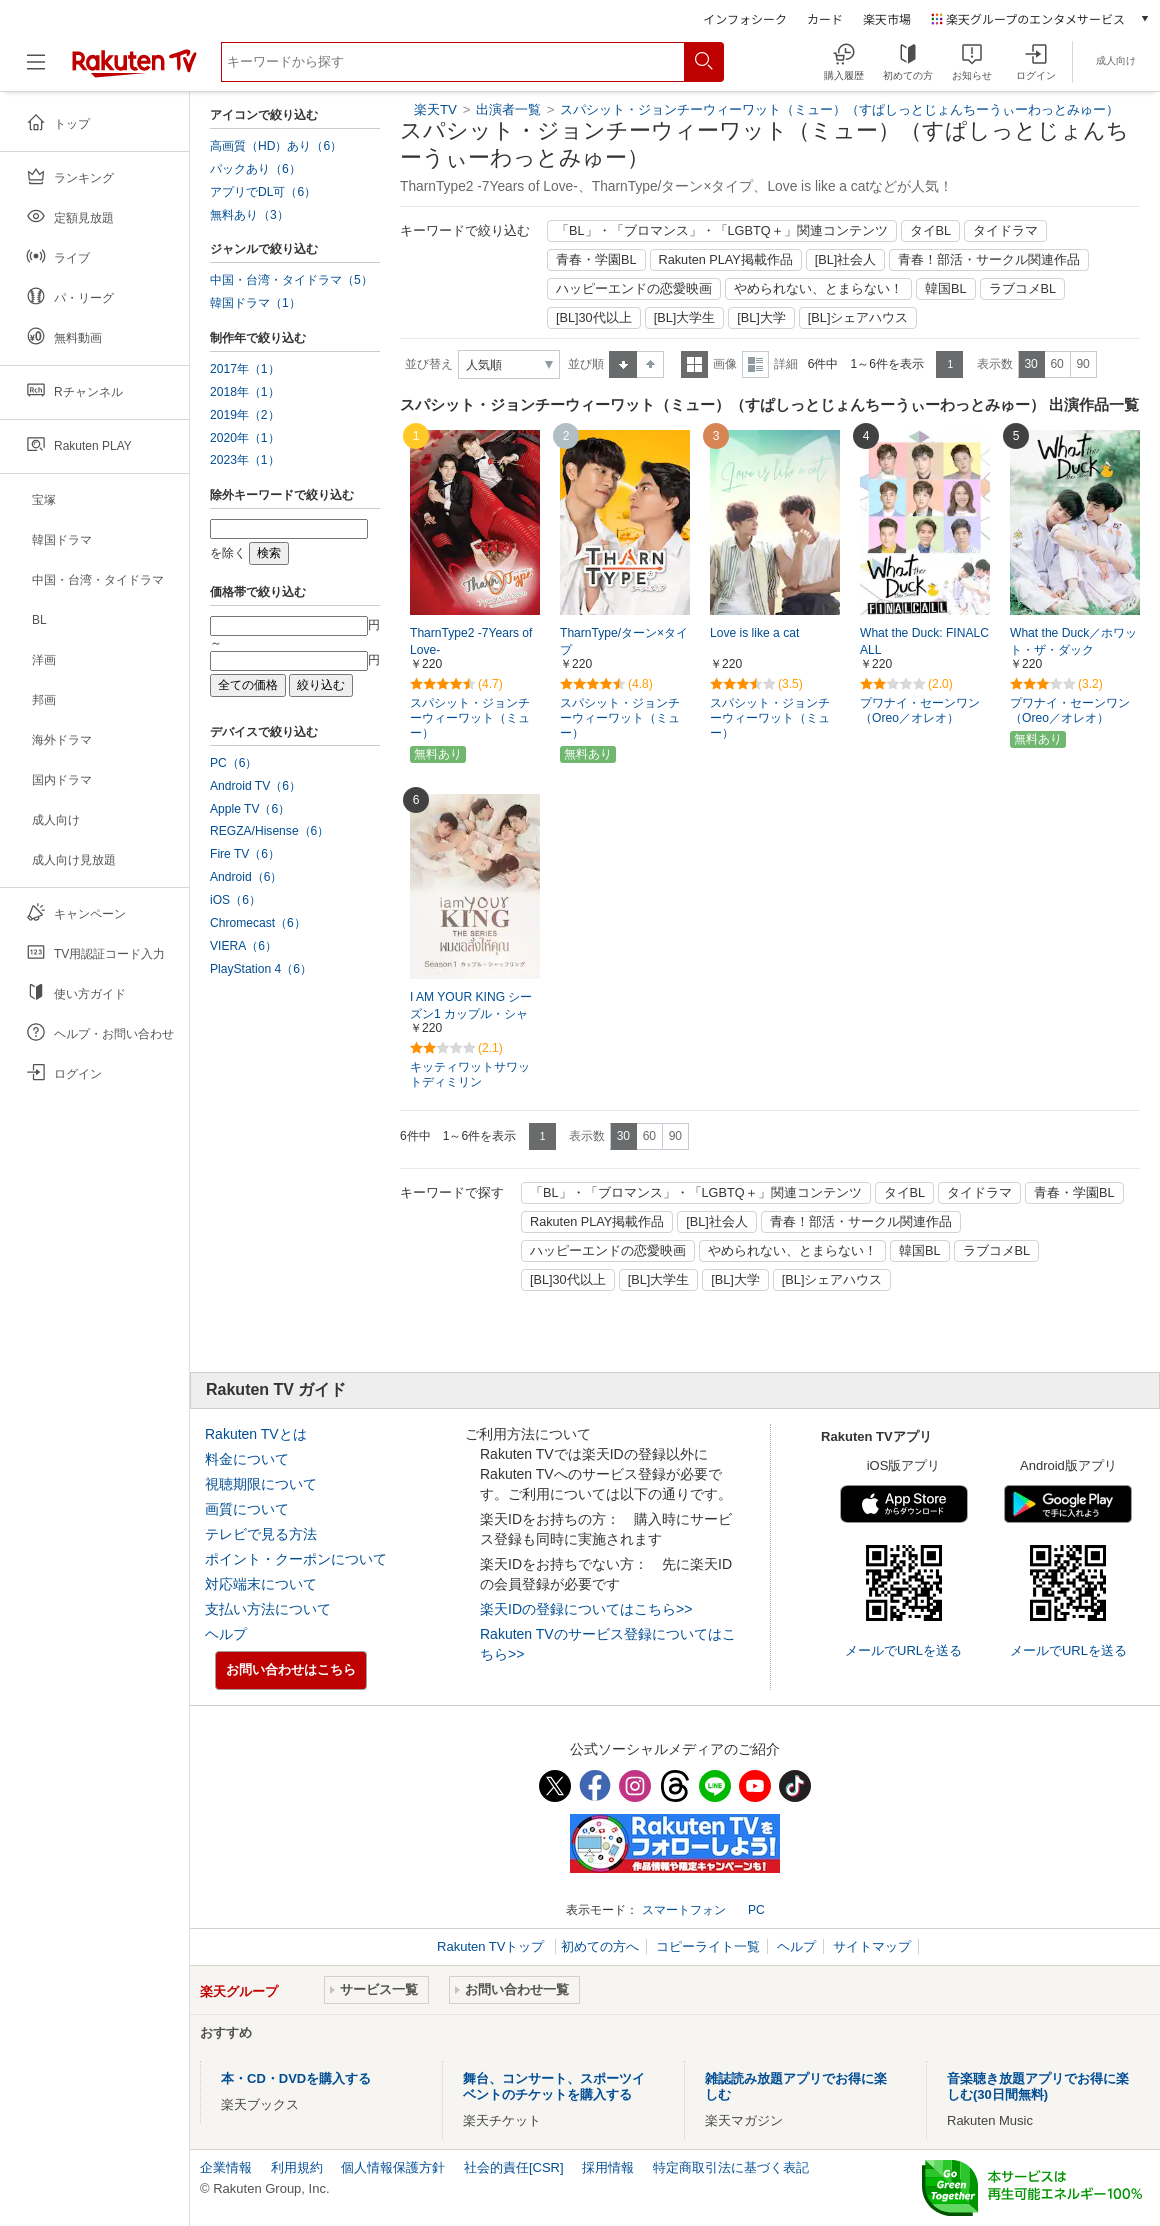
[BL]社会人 (846, 260)
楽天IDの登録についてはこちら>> (586, 1609)
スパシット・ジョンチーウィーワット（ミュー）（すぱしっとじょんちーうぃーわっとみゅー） (839, 109)
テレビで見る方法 (261, 1534)
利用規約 (297, 2167)
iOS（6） (235, 900)
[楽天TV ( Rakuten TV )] (134, 69)
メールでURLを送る (903, 1650)
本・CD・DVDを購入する (296, 2078)
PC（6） (234, 763)
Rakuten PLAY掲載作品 (726, 260)
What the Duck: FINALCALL (924, 641)
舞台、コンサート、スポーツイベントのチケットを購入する (554, 2086)
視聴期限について (261, 1484)
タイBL (931, 231)
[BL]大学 (761, 318)
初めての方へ (600, 1946)
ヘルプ (226, 1634)
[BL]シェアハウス (858, 318)
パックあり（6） (255, 169)
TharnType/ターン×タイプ (624, 641)
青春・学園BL (596, 260)
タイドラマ (1005, 231)
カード (825, 18)
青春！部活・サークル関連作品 (989, 260)
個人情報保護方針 (393, 2167)
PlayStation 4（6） (261, 969)
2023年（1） (245, 460)
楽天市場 (887, 18)
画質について (247, 1509)
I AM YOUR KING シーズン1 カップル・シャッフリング (471, 1014)
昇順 (623, 364)
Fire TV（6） (245, 854)
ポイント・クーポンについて (296, 1559)
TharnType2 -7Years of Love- (471, 641)
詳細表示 (755, 364)
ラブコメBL (1023, 289)
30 (1030, 364)
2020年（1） (245, 438)
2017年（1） (245, 369)
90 (1082, 364)
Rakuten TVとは (256, 1434)
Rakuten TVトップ (492, 1946)
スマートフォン (684, 1910)
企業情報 (226, 2167)
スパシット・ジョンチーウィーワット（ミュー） (470, 718)
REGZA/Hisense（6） (269, 831)
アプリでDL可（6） (263, 192)
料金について (247, 1459)
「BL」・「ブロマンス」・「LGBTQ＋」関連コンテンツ (722, 231)
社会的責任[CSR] (514, 2167)
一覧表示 (694, 364)
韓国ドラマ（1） (255, 303)
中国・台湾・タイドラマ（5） (291, 280)
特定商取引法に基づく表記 (731, 2167)
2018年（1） (245, 392)
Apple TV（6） (250, 809)
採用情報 (608, 2167)
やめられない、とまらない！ (818, 289)
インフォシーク (745, 18)
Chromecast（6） (258, 923)
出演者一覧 (508, 109)
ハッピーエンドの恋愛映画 (634, 289)
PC (756, 1910)
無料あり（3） (249, 215)
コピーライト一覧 (708, 1946)
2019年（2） (245, 415)
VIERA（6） (243, 946)
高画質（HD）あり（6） (276, 146)
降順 (650, 364)
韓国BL (946, 289)
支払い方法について (268, 1609)
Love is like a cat (754, 633)
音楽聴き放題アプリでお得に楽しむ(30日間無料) (1038, 2086)
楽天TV (435, 109)
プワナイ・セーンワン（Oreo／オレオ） (920, 710)
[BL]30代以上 (594, 318)
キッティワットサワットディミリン (470, 1074)
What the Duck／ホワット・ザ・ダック (1073, 641)
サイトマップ (872, 1946)
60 (1056, 364)
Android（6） (246, 877)
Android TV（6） (255, 786)
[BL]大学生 (685, 318)
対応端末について (261, 1584)
